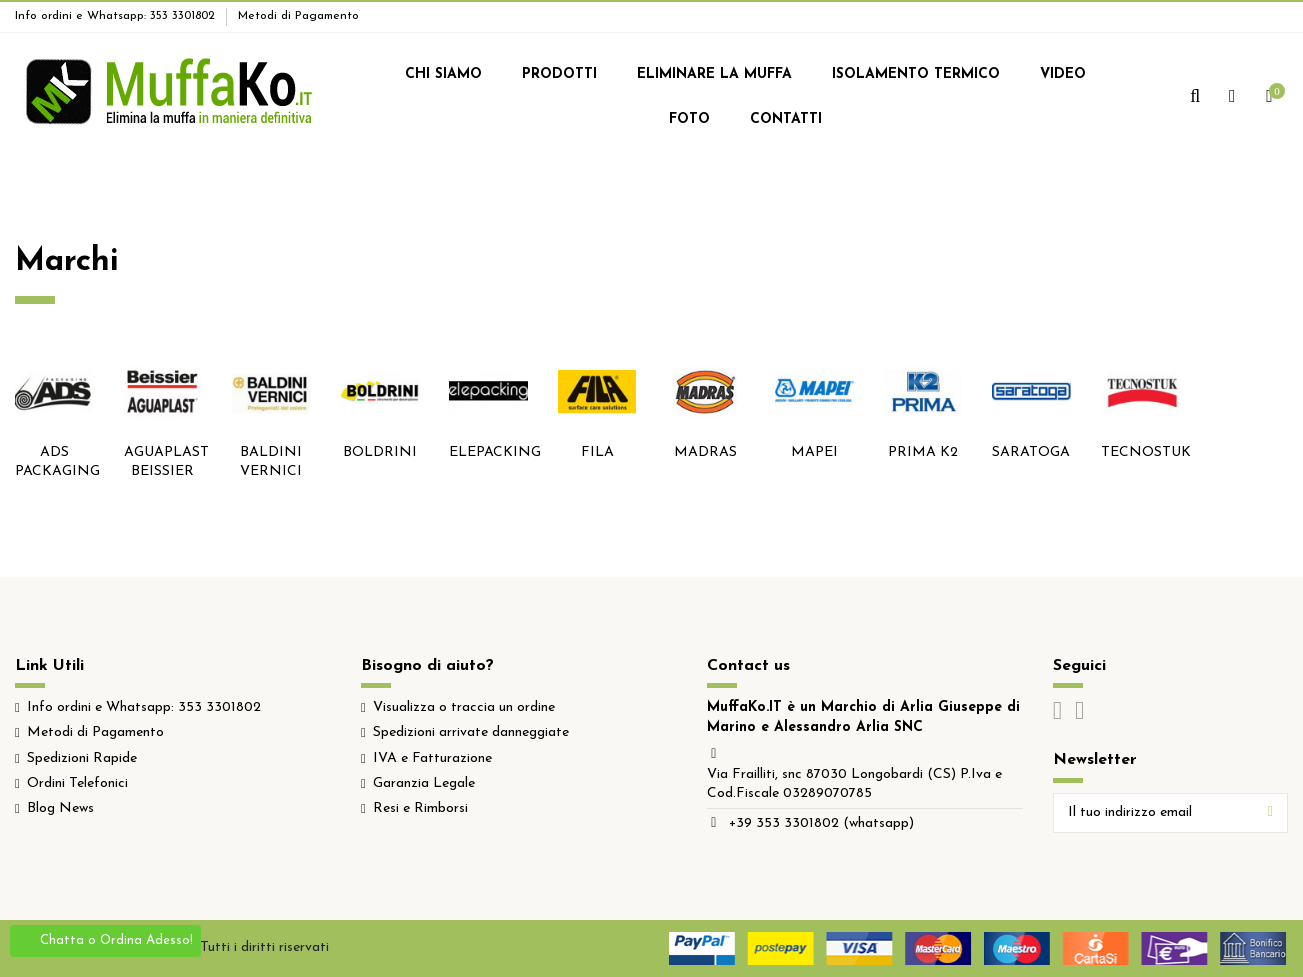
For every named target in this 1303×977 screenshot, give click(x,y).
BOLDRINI (380, 452)
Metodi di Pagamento (298, 16)
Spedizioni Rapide (82, 758)
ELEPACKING (495, 452)
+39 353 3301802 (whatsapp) (821, 823)
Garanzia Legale (424, 783)
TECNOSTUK (1146, 452)
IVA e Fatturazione (432, 758)
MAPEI (814, 452)
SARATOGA (1031, 452)
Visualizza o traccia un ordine (464, 707)
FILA (597, 452)
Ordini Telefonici (77, 783)
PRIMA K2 (923, 452)
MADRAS (705, 452)
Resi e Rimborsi (420, 808)
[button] (443, 75)
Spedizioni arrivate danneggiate (471, 732)
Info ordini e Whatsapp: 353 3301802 (117, 16)
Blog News (60, 808)
